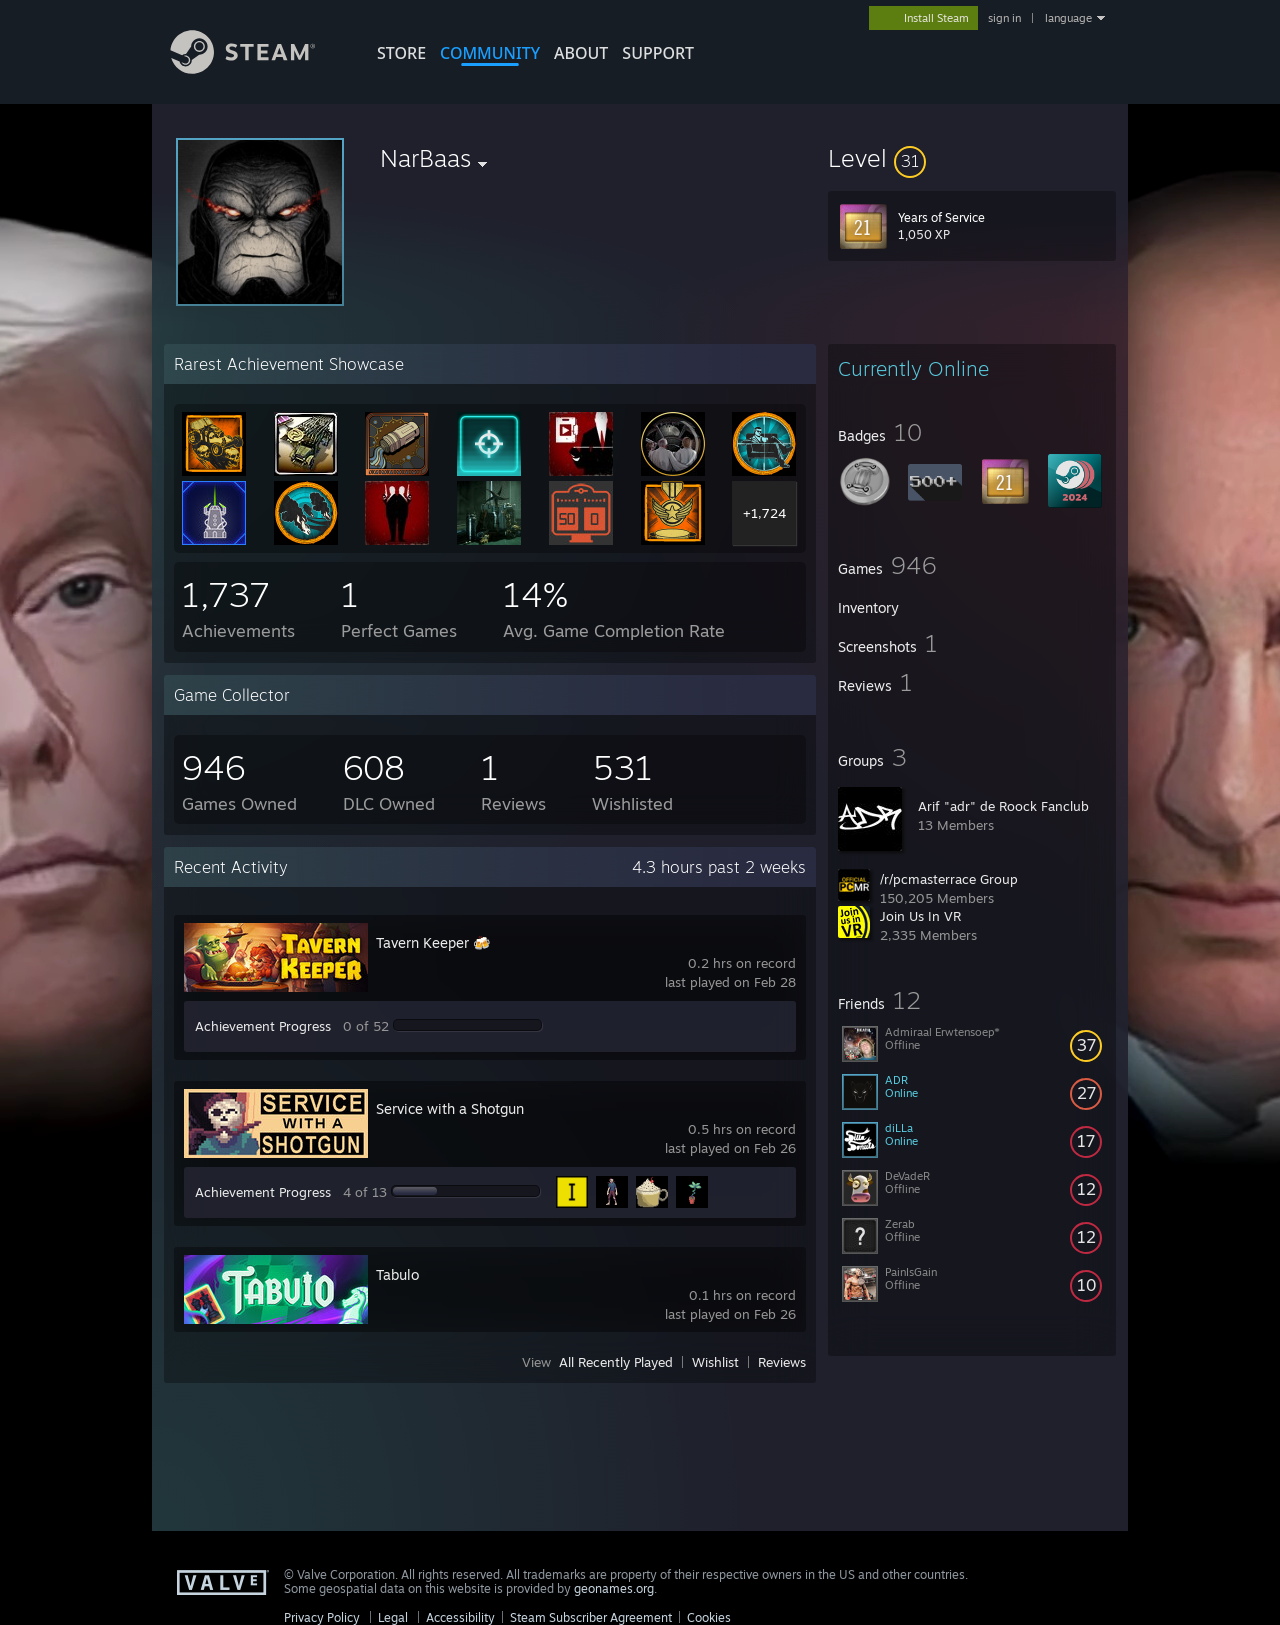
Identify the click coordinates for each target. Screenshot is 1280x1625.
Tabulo (397, 1274)
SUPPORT (658, 53)
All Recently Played (616, 1362)
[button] (972, 158)
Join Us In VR (920, 916)
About (581, 53)
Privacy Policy (322, 1617)
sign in (1004, 18)
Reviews (782, 1362)
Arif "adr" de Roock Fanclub (1003, 806)
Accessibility (460, 1617)
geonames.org (614, 1588)
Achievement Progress (263, 1026)
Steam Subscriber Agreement (591, 1617)
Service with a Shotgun (450, 1108)
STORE (401, 53)
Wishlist (715, 1362)
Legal (393, 1617)
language (1068, 18)
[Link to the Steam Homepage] (258, 68)
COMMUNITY (490, 53)
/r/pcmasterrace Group (949, 879)
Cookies (709, 1617)
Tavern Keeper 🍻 (433, 942)
